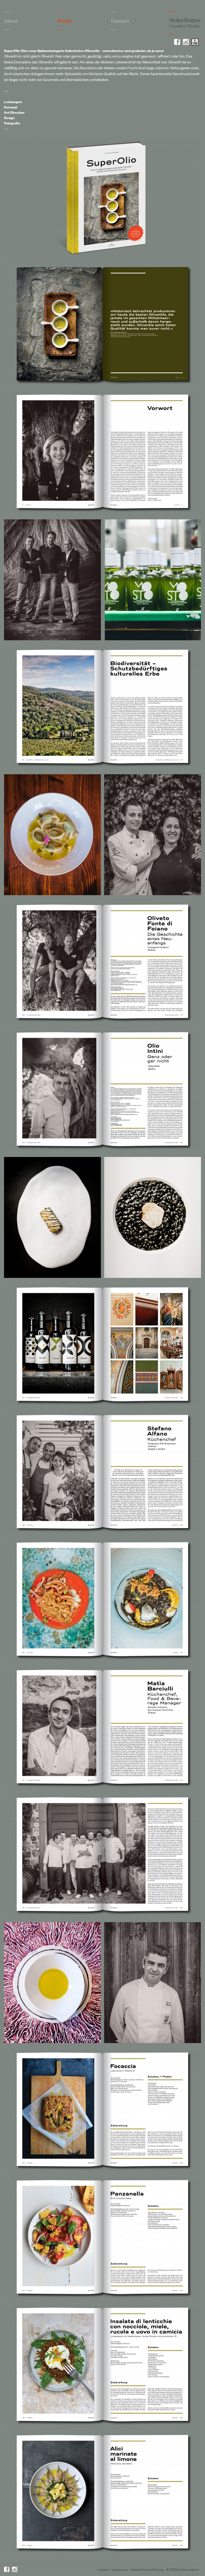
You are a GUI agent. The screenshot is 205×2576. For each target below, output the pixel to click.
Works (64, 21)
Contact (120, 21)
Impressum (119, 2569)
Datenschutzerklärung (147, 2569)
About (11, 21)
